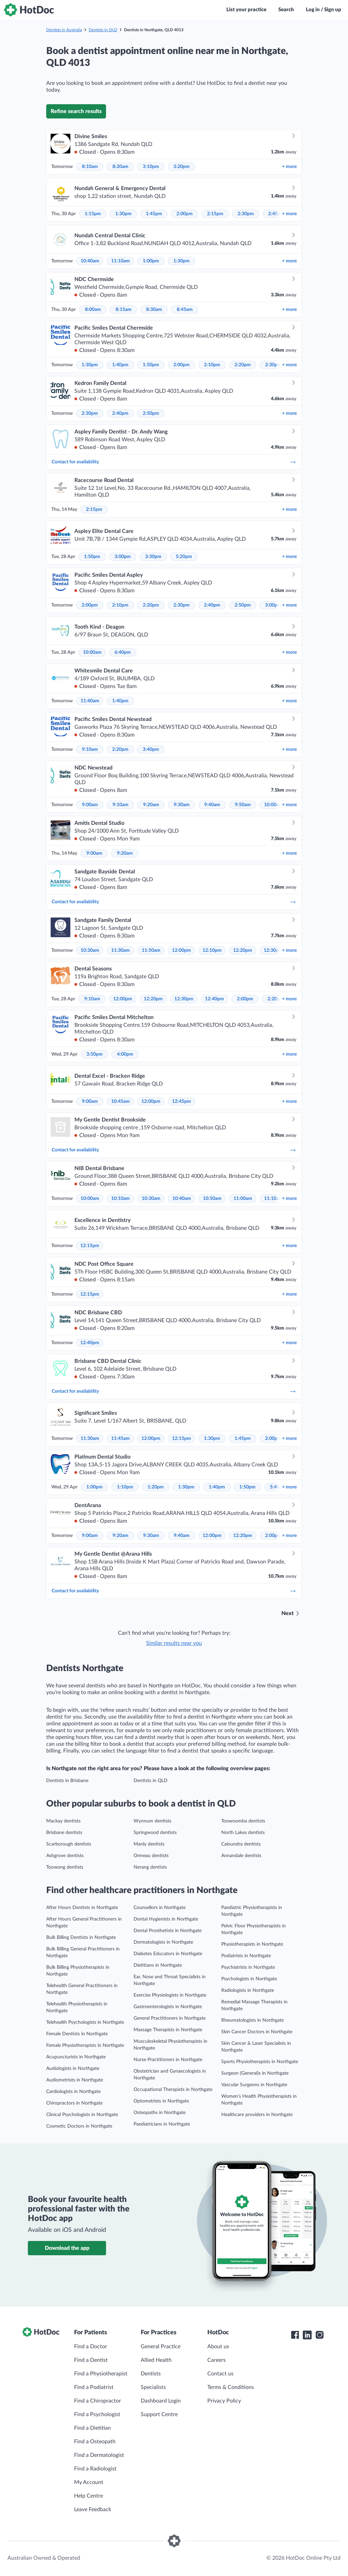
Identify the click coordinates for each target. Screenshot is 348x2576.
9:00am (90, 804)
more (289, 166)
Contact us (220, 2373)
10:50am (212, 1198)
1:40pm (120, 365)
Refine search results (76, 111)
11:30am (120, 950)
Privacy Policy (224, 2401)
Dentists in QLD (103, 30)
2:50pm (151, 413)
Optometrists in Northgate (161, 2101)
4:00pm (125, 1054)
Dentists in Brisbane (67, 1780)
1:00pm (151, 261)
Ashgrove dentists (65, 1855)
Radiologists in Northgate (247, 1990)
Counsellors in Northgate (160, 1907)
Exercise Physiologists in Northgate (170, 1995)
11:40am (90, 701)
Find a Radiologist (95, 2468)
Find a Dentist (91, 2360)
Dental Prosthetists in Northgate (168, 1930)
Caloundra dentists (241, 1844)
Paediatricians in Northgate (162, 2124)
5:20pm (184, 556)
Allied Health (156, 2360)
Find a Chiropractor (97, 2401)
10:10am (120, 1198)
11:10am (120, 261)
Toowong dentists (64, 1867)
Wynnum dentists (152, 1821)
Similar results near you (174, 1643)
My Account (88, 2482)
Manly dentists (149, 1844)
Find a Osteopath (95, 2441)
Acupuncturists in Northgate (76, 2057)
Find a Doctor (90, 2346)
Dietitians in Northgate (158, 1965)
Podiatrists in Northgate (246, 1955)
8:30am (154, 309)
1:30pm (123, 213)
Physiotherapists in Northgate (252, 1944)
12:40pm (214, 999)
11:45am (120, 1438)
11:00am (242, 1198)
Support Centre (159, 2414)
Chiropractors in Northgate (74, 2103)
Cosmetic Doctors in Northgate (79, 2126)
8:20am (120, 166)
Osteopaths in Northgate (160, 2112)
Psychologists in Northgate (249, 1979)
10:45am (120, 1101)
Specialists (153, 2387)
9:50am (243, 804)
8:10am (90, 166)
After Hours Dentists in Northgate (82, 1907)
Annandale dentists (241, 1855)
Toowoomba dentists (243, 1821)
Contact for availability (174, 462)
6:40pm (123, 652)
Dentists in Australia (64, 30)
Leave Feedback (92, 2509)
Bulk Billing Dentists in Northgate (81, 1937)
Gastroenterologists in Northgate (168, 2006)
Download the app (67, 2248)
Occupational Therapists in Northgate (173, 2089)
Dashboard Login (161, 2401)
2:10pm (212, 365)
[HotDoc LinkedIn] (307, 2335)
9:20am (151, 804)
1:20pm (155, 1487)
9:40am (212, 804)
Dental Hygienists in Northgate (166, 1919)
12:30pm (273, 950)
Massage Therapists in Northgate (168, 2029)
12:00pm (181, 950)
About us (218, 2346)
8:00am (93, 309)
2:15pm (215, 213)
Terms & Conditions (230, 2387)
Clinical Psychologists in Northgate (82, 2114)
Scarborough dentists (68, 1844)
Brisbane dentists (64, 1832)
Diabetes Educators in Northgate (168, 1953)
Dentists (151, 2373)
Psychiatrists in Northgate (248, 1967)
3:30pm (153, 556)
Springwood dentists (155, 1832)
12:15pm (89, 1245)
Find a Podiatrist (94, 2387)
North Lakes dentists (243, 1832)
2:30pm (246, 213)
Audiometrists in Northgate (74, 2080)
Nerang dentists (150, 1867)
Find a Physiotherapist (100, 2373)
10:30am (90, 950)
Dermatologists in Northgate (163, 1942)
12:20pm (242, 950)
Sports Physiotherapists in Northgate (259, 2061)
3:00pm (123, 556)
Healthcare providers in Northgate (257, 2114)
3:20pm (181, 166)
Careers (216, 2360)
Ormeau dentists (151, 1855)
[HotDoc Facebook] (295, 2335)
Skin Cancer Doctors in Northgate (256, 2032)
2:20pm (242, 365)
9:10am (90, 749)
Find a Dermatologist (99, 2455)
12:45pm (181, 1101)
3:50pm (94, 1054)
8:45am (185, 309)
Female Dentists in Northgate (77, 2034)
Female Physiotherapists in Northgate (85, 2045)
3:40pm (151, 749)
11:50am (151, 950)
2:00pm (184, 213)
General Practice (160, 2346)
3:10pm (151, 166)
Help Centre (88, 2496)
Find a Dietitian (92, 2428)
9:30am (182, 804)
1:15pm (93, 213)
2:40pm (120, 413)
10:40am (90, 261)
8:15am (124, 309)
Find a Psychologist (97, 2414)
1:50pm (151, 365)
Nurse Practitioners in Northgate (168, 2059)
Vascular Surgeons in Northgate (254, 2084)
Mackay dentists (63, 1821)
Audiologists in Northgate (72, 2068)
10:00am (92, 652)
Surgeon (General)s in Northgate (255, 2073)
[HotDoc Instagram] (319, 2335)
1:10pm (125, 1487)
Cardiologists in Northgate (73, 2091)
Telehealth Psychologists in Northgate (85, 2022)
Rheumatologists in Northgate (252, 2020)
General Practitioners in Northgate (170, 2018)
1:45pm (154, 213)
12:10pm (212, 950)
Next (287, 1613)
